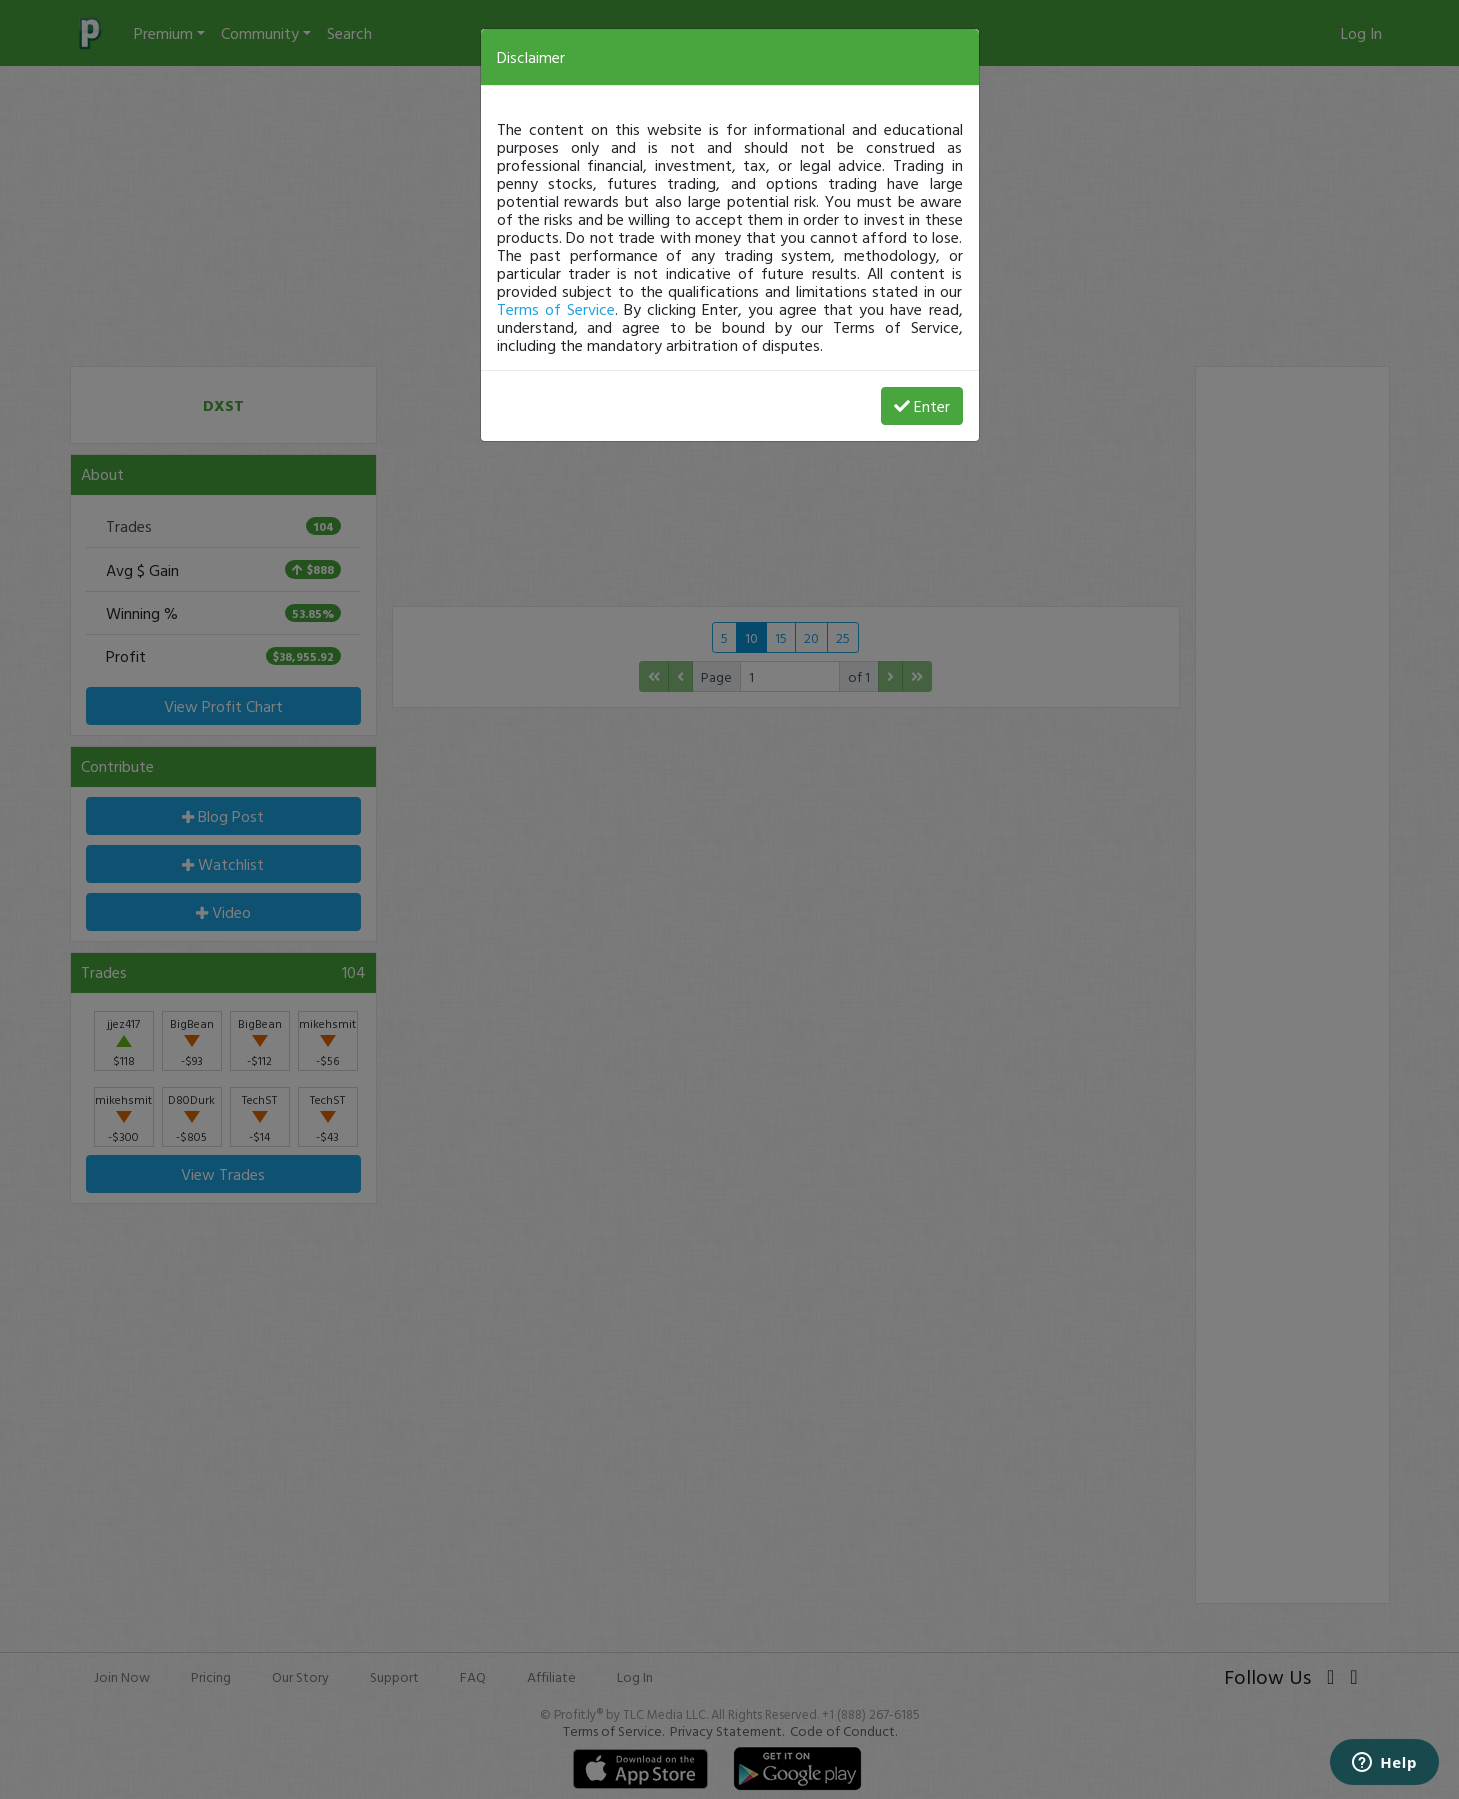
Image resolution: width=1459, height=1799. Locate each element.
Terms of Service (556, 309)
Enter (922, 406)
